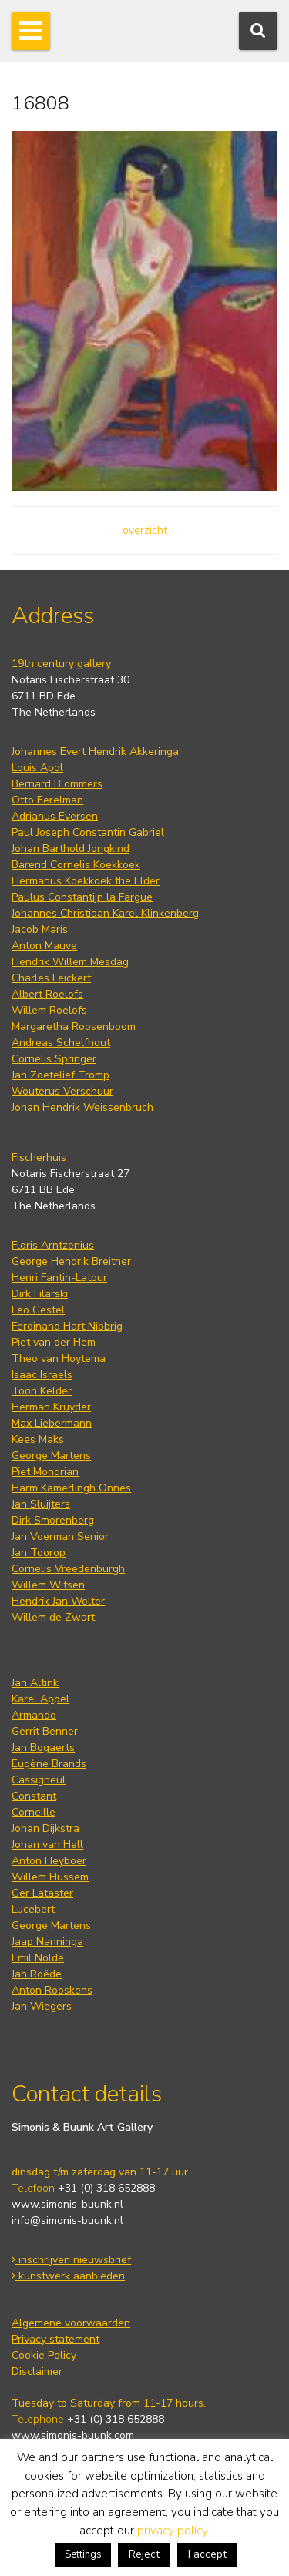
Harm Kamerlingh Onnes (71, 1488)
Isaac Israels (42, 1374)
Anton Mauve (44, 945)
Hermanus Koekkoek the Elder (86, 881)
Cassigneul (39, 1780)
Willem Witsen (48, 1585)
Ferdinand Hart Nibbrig (67, 1326)
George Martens (51, 1455)
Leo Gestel (38, 1310)
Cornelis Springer (54, 1059)
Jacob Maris (40, 929)
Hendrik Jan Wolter (58, 1601)
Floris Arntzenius (53, 1245)
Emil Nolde (38, 1957)
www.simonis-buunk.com (73, 2435)
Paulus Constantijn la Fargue (82, 897)
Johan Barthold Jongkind (70, 848)
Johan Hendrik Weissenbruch (82, 1107)
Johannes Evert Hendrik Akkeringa (95, 751)
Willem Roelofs (49, 1010)
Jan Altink (35, 1682)
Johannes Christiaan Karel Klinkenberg (105, 913)
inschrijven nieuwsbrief (71, 2259)
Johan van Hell (47, 1844)
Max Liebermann (52, 1423)
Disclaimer (37, 2371)
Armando (34, 1715)
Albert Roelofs (47, 994)
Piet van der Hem (54, 1342)
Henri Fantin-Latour (59, 1277)
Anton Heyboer (49, 1860)
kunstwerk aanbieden (68, 2276)
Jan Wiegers (42, 2006)
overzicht (145, 530)
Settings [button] (83, 2554)
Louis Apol (37, 767)
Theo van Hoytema (59, 1358)
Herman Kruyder (51, 1407)
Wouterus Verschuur (62, 1091)
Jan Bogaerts (43, 1747)
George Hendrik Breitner (71, 1261)
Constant (34, 1796)
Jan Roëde (37, 1974)
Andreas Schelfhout (61, 1042)
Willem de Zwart (53, 1617)
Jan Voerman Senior (60, 1536)
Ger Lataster (42, 1893)
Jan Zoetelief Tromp (60, 1075)
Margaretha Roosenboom (74, 1026)
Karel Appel (40, 1699)
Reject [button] (144, 2554)
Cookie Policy (44, 2355)
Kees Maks (38, 1439)
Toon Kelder (42, 1391)
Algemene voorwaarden (71, 2323)
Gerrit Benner (45, 1731)
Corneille (33, 1812)
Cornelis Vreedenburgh (68, 1568)
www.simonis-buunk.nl (67, 2204)
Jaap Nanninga (47, 1941)
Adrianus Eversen (55, 816)
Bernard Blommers (57, 783)
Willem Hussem (50, 1877)
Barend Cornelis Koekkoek (76, 864)
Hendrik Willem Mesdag (70, 961)
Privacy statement (55, 2339)
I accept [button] (207, 2554)
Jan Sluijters (41, 1504)
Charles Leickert (51, 978)
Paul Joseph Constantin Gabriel (88, 832)
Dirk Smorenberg (53, 1520)
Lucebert (33, 1909)
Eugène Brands (49, 1763)
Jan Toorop (39, 1552)
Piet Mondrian (45, 1471)
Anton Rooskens (52, 1990)
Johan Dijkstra (45, 1828)
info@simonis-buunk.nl (67, 2220)
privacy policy (172, 2530)
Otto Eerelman (47, 800)
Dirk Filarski (40, 1293)
